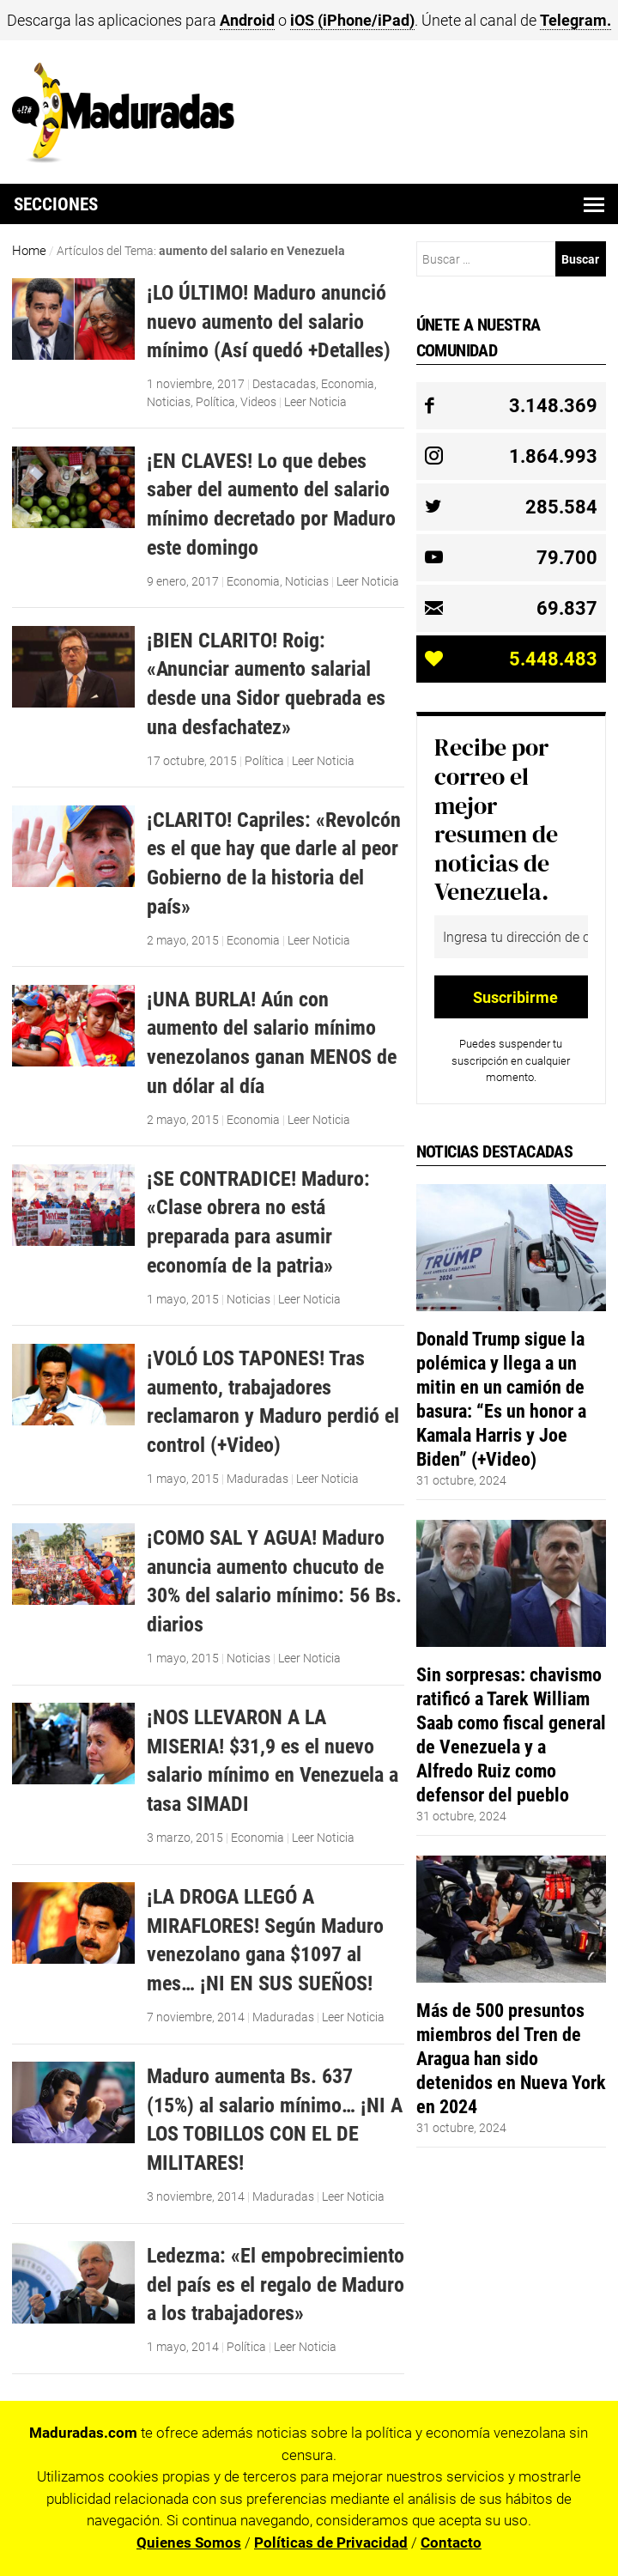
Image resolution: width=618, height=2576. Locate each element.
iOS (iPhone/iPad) (352, 20)
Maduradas (257, 1478)
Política (215, 402)
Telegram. (575, 20)
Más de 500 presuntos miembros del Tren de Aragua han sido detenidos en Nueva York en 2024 (511, 2058)
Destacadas (284, 384)
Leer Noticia (315, 402)
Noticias (169, 402)
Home (29, 250)
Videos (258, 402)
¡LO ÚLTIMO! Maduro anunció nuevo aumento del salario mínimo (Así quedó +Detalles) (269, 321)
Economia (347, 384)
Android (247, 20)
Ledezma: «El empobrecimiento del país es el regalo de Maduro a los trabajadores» (275, 2284)
